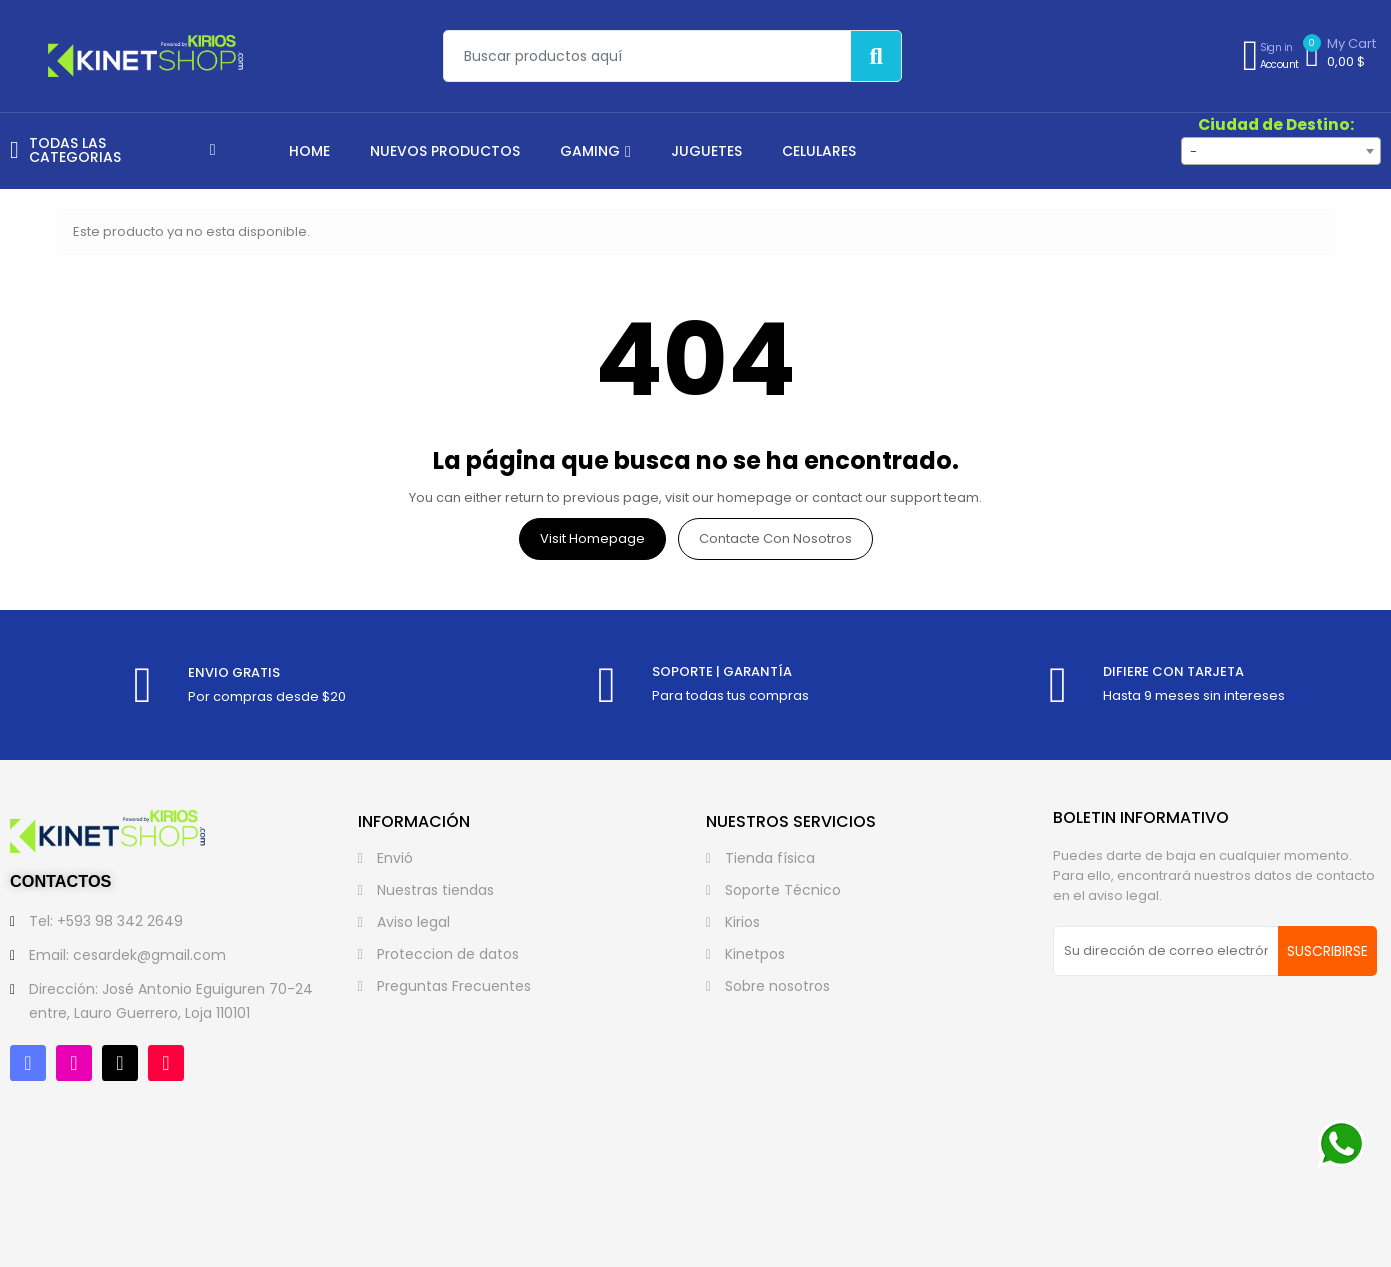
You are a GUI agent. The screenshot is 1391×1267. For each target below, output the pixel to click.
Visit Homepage (592, 538)
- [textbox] (1193, 151)
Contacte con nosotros (775, 538)
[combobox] (1281, 151)
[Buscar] (876, 56)
